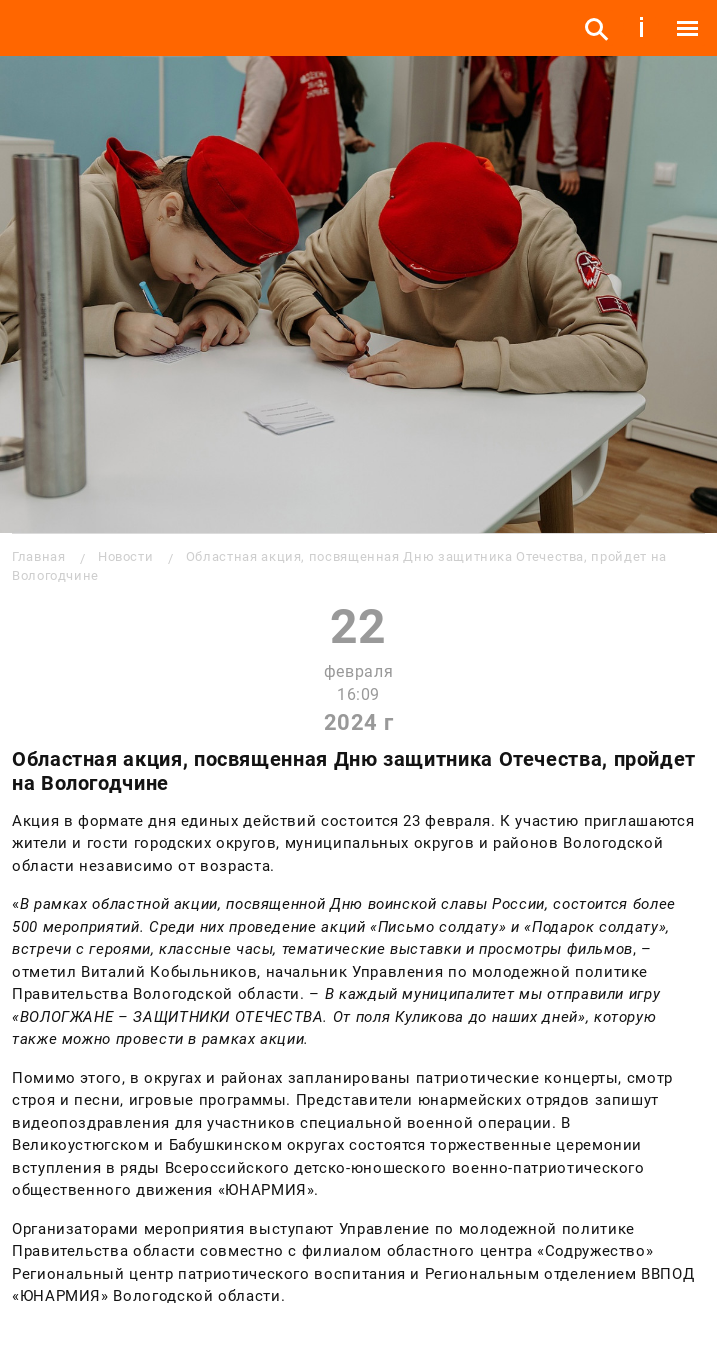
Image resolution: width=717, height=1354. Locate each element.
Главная (38, 556)
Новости (125, 556)
